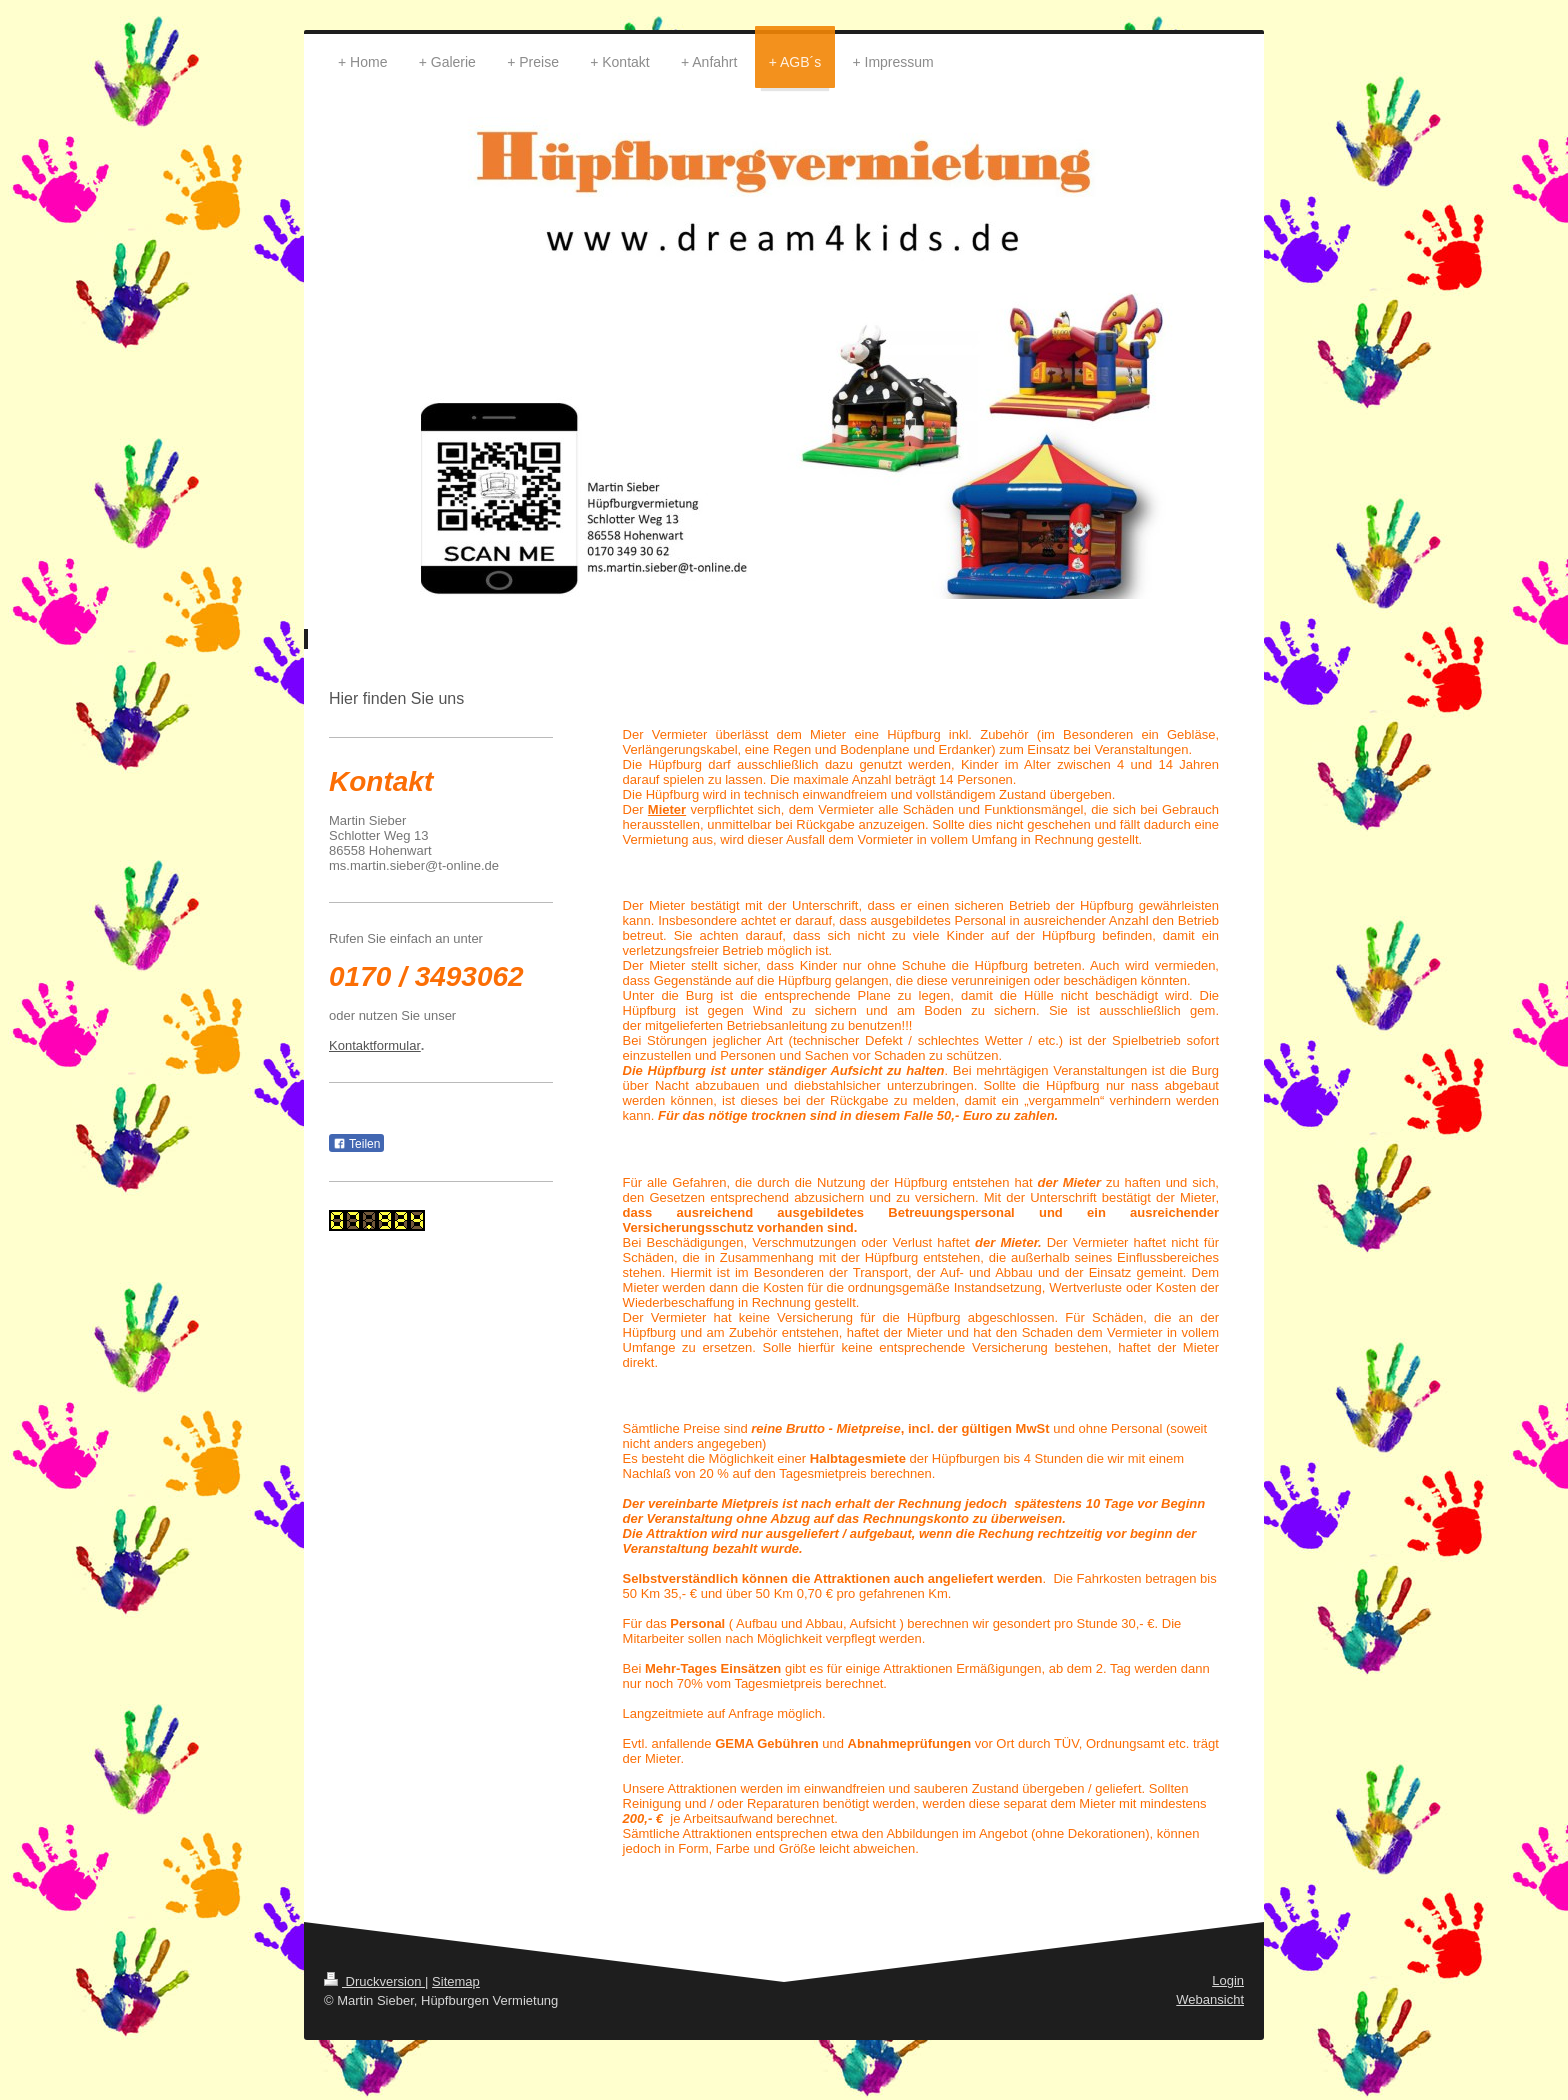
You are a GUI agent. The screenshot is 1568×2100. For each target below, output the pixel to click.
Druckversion (374, 1981)
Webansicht (1210, 1999)
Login (1228, 1980)
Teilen (356, 1144)
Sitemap (456, 1981)
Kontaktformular (375, 1045)
